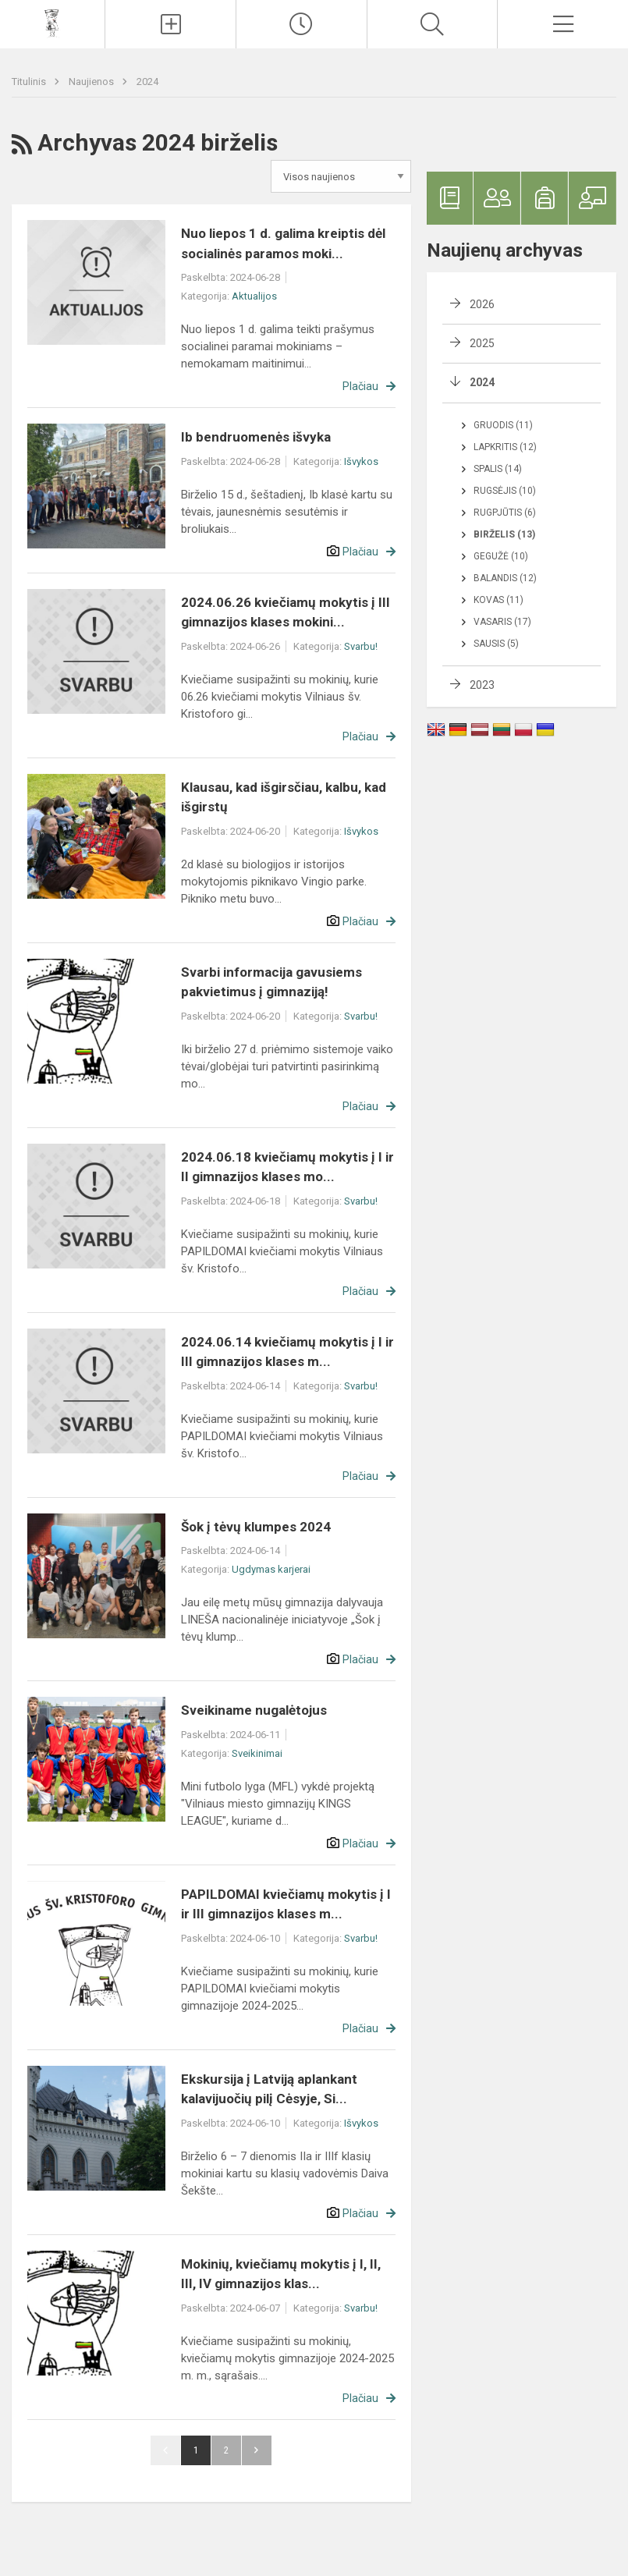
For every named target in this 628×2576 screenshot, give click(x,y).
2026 (482, 304)
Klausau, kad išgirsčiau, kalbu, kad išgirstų (283, 797)
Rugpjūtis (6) (505, 512)
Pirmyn (256, 2450)
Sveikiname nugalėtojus (254, 1710)
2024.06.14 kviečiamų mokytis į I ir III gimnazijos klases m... (287, 1352)
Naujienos (92, 81)
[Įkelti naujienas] (170, 24)
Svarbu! (361, 646)
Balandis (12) (505, 578)
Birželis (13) (504, 534)
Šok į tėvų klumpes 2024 (256, 1527)
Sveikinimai (257, 1753)
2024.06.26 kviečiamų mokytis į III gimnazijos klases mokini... (285, 612)
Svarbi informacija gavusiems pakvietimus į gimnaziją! (271, 982)
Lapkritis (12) (505, 447)
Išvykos (361, 461)
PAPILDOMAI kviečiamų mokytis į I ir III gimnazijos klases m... (286, 1904)
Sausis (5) (496, 643)
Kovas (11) (498, 599)
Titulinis (30, 81)
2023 (482, 685)
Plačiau (360, 386)
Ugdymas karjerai (271, 1569)
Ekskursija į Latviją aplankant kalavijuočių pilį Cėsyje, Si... (269, 2089)
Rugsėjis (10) (505, 490)
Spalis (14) (498, 468)
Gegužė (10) (501, 556)
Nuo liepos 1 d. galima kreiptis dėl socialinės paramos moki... (283, 243)
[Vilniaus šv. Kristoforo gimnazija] (51, 22)
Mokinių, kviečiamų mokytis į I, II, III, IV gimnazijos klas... (281, 2274)
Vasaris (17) (502, 621)
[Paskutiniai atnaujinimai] (301, 24)
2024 (147, 81)
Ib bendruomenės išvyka (256, 437)
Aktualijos (254, 296)
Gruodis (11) (503, 425)
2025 (482, 343)
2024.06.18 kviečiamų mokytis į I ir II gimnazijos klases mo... (287, 1167)
